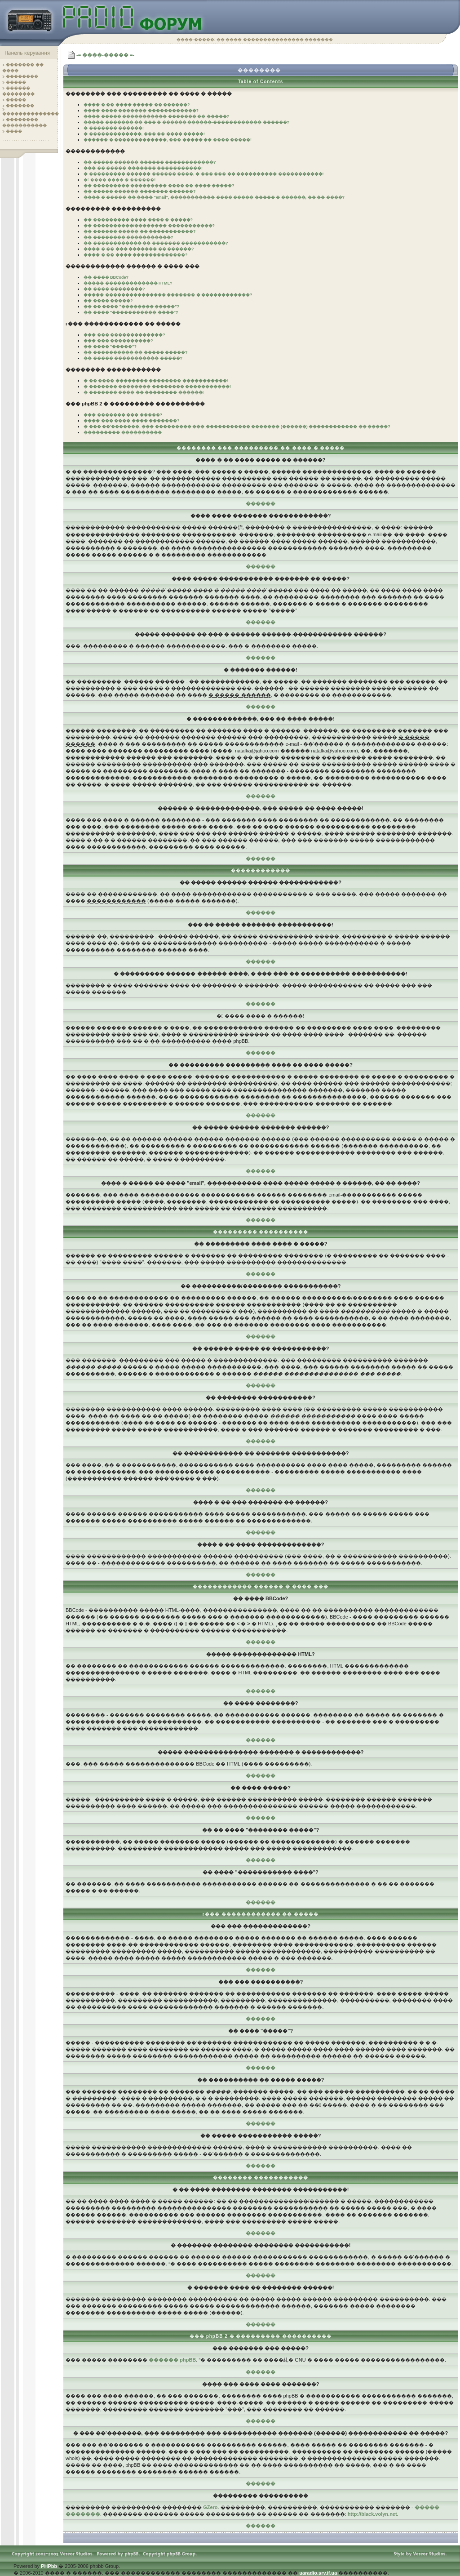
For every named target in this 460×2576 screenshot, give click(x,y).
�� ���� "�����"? (110, 346)
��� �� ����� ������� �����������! (143, 168)
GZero (210, 2507)
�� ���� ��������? (114, 289)
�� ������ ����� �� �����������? (140, 231)
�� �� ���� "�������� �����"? (131, 306)
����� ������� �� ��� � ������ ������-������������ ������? (186, 122)
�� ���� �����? (108, 300)
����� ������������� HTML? (128, 283)
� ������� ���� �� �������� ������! (144, 392)
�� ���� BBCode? (106, 277)
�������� (22, 76)
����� (16, 82)
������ (260, 503)
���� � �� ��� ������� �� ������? (139, 249)
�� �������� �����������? (128, 237)
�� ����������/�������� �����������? (149, 225)
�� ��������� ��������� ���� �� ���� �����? (159, 185)
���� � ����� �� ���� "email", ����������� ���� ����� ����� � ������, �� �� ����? (214, 197)
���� (14, 131)
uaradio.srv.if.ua (318, 2573)
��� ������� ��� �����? (123, 415)
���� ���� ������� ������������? (141, 110)
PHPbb (49, 2566)
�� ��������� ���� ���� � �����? (138, 220)
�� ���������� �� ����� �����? (136, 352)
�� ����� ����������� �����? (133, 358)
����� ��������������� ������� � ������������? (168, 295)
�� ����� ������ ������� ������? (140, 191)
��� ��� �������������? (124, 335)
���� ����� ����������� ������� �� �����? (156, 116)
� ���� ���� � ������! (119, 180)
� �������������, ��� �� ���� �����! (144, 134)
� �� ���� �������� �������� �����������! (156, 380)
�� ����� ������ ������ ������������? (150, 162)
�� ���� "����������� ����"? (131, 312)
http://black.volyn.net (372, 2514)
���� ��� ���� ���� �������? (132, 420)
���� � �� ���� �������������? (136, 255)
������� (20, 105)
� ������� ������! (114, 128)
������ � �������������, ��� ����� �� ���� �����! (168, 140)
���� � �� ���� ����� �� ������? (137, 104)
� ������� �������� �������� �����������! (157, 386)
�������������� (30, 113)
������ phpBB (172, 2359)
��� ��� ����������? (118, 340)
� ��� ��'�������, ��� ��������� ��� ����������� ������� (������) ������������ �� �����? (237, 426)
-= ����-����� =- (105, 55)
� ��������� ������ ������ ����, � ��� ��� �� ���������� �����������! (204, 174)
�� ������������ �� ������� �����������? (156, 243)
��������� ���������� (123, 432)
